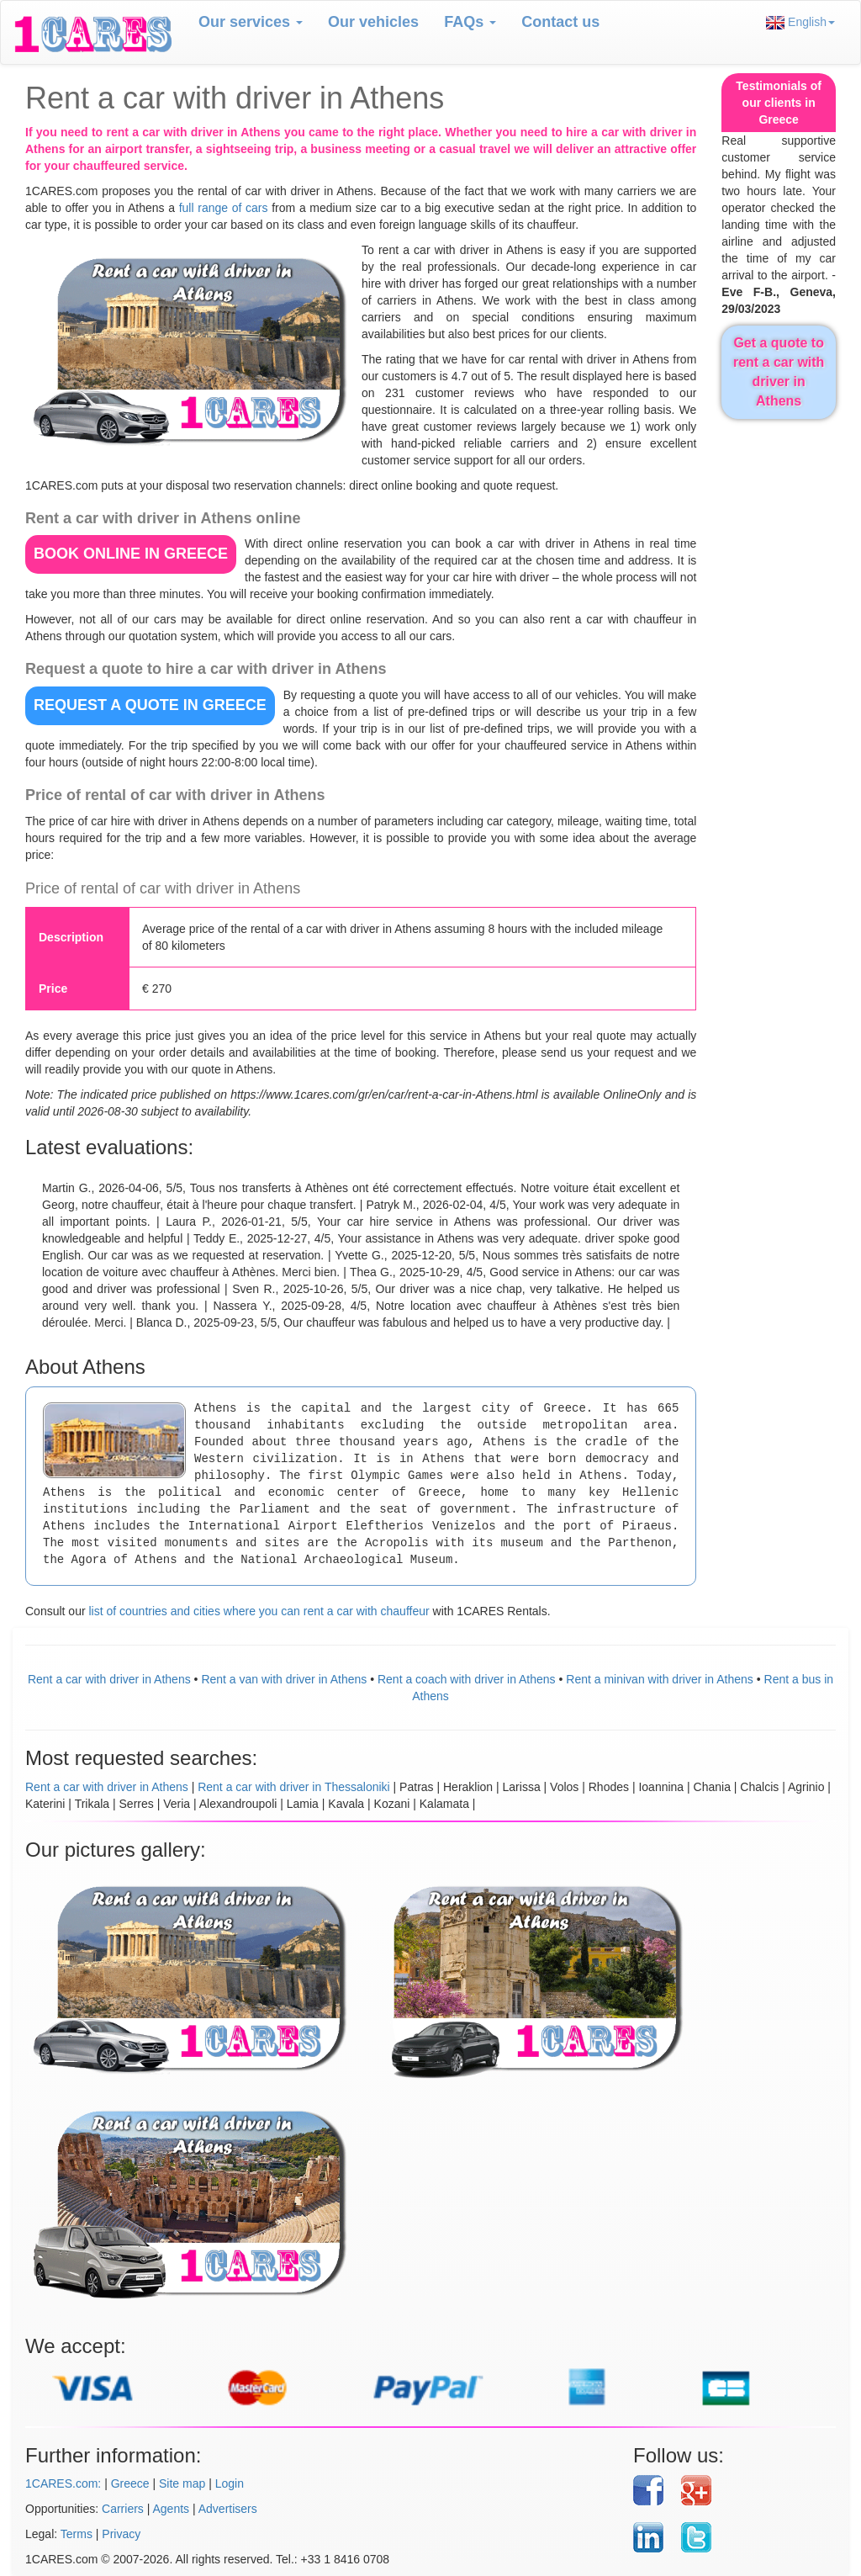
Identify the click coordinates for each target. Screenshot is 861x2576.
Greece (130, 2483)
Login (229, 2483)
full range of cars (223, 208)
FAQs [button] (470, 21)
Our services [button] (250, 21)
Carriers (123, 2508)
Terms (76, 2534)
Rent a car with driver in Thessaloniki (294, 1787)
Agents (171, 2508)
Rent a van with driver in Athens (284, 1679)
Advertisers (227, 2508)
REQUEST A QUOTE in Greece (150, 705)
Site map (182, 2483)
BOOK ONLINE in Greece (131, 553)
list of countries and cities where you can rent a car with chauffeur (258, 1611)
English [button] (800, 22)
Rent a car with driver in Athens (109, 1679)
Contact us (560, 21)
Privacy (121, 2534)
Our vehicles (373, 21)
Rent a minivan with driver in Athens (659, 1679)
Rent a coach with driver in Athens (467, 1679)
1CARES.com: (63, 2483)
